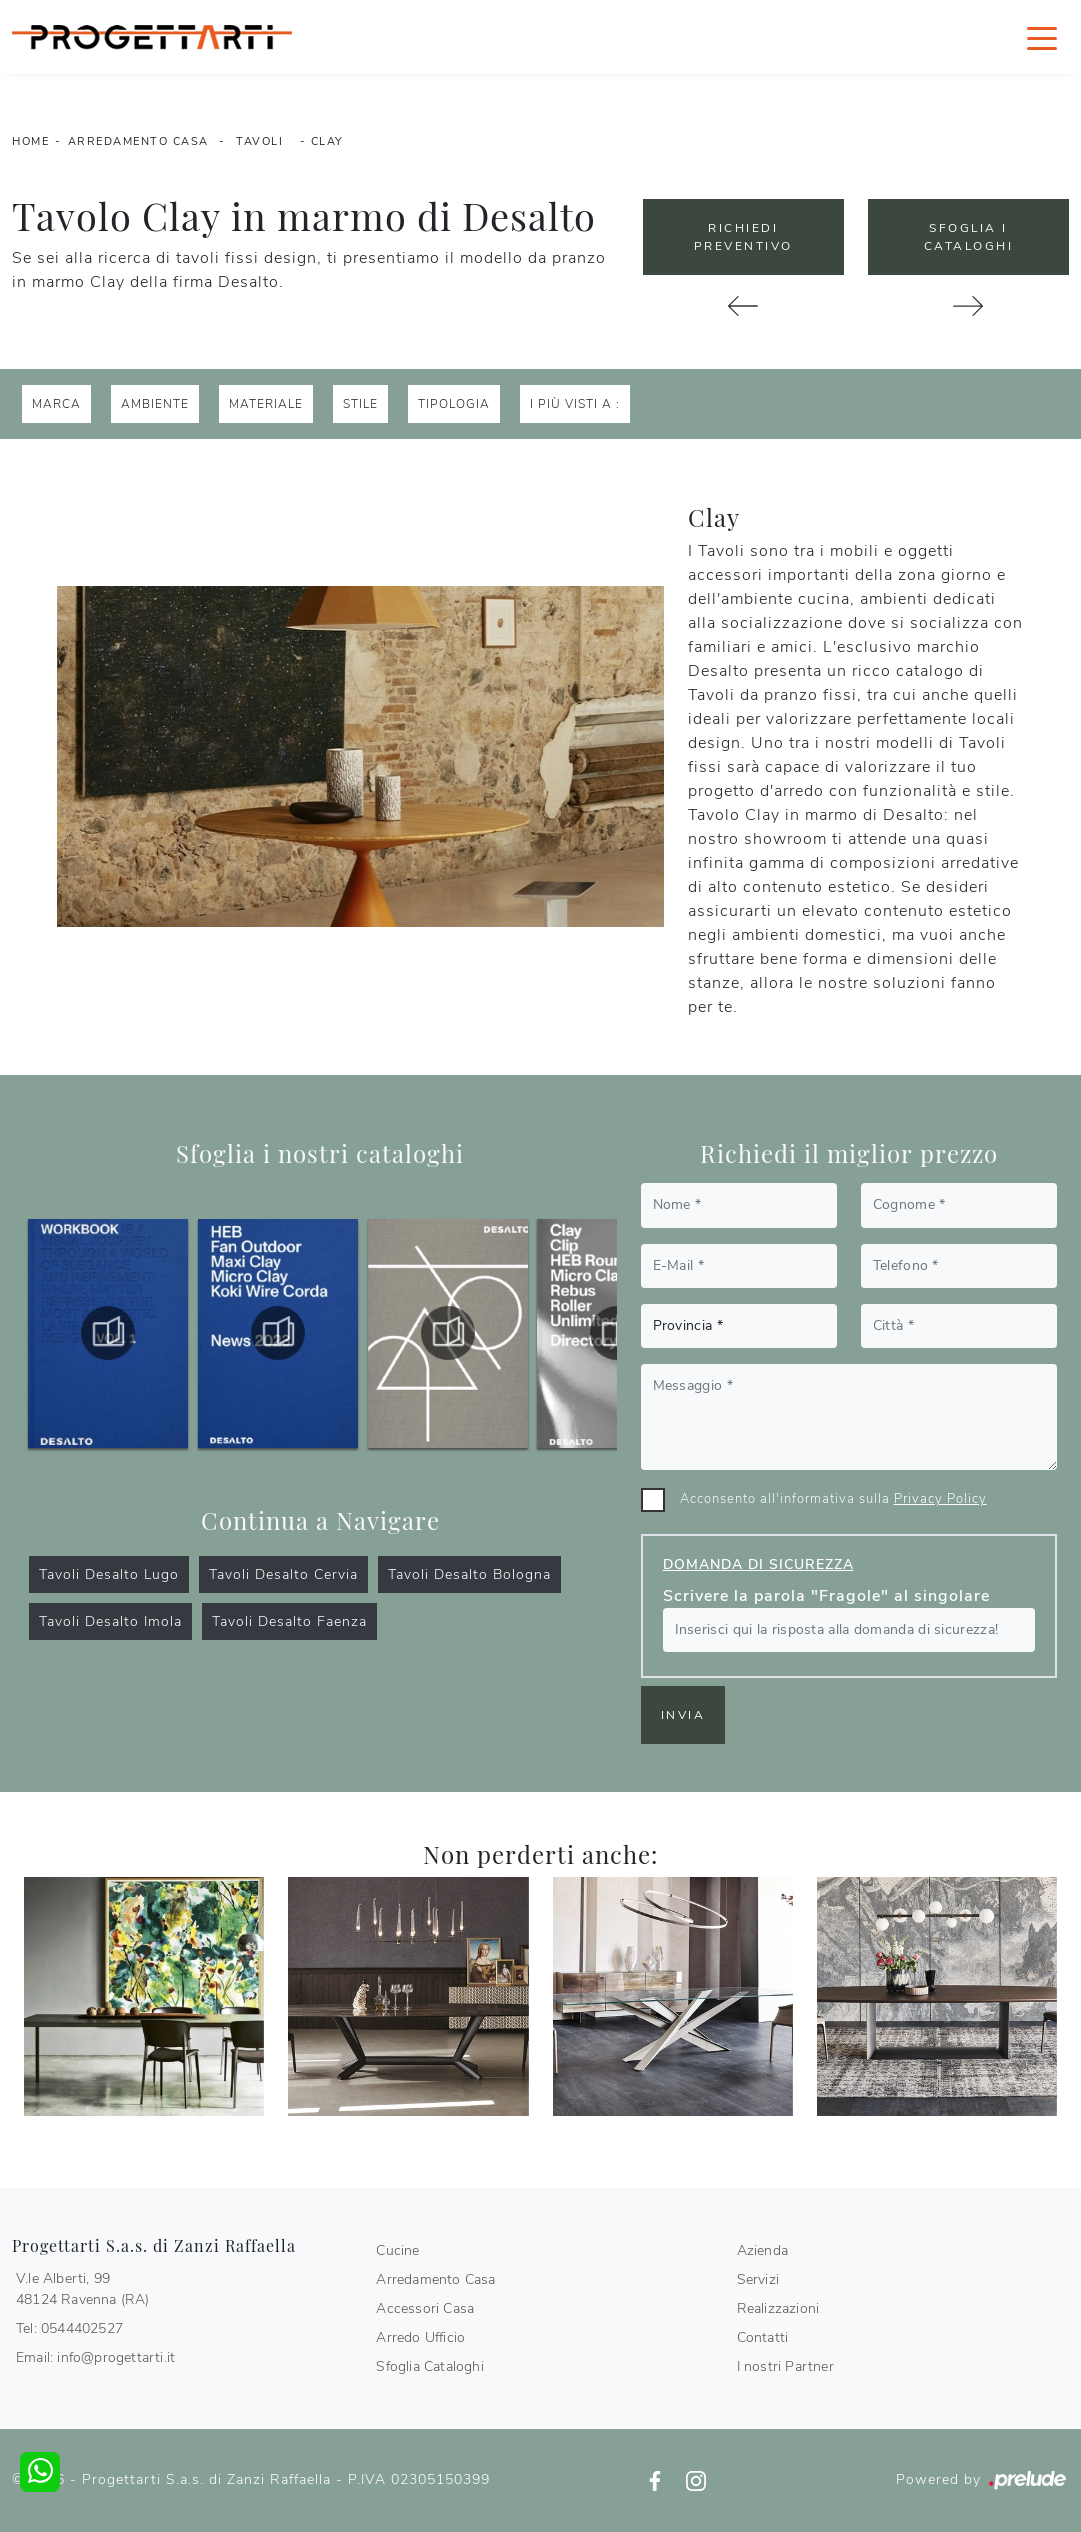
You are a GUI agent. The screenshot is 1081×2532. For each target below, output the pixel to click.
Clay (327, 141)
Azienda (762, 2250)
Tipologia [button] (454, 404)
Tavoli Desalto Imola (110, 1621)
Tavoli (259, 141)
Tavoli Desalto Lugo (109, 1574)
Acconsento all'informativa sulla (833, 1499)
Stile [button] (360, 404)
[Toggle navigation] (1042, 37)
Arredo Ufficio (420, 2337)
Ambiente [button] (155, 404)
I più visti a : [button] (575, 404)
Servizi (758, 2279)
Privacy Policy (940, 1499)
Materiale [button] (266, 404)
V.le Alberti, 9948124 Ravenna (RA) (83, 2289)
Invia (683, 1715)
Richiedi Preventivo (743, 237)
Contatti (763, 2337)
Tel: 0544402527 (69, 2328)
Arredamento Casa (138, 141)
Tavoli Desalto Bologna (469, 1574)
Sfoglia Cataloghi (429, 2366)
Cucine (397, 2250)
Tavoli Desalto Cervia (283, 1574)
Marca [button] (56, 404)
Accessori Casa (425, 2308)
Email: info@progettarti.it (95, 2357)
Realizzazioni (778, 2308)
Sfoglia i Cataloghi (969, 237)
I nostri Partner (785, 2366)
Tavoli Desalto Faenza (289, 1621)
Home (30, 141)
